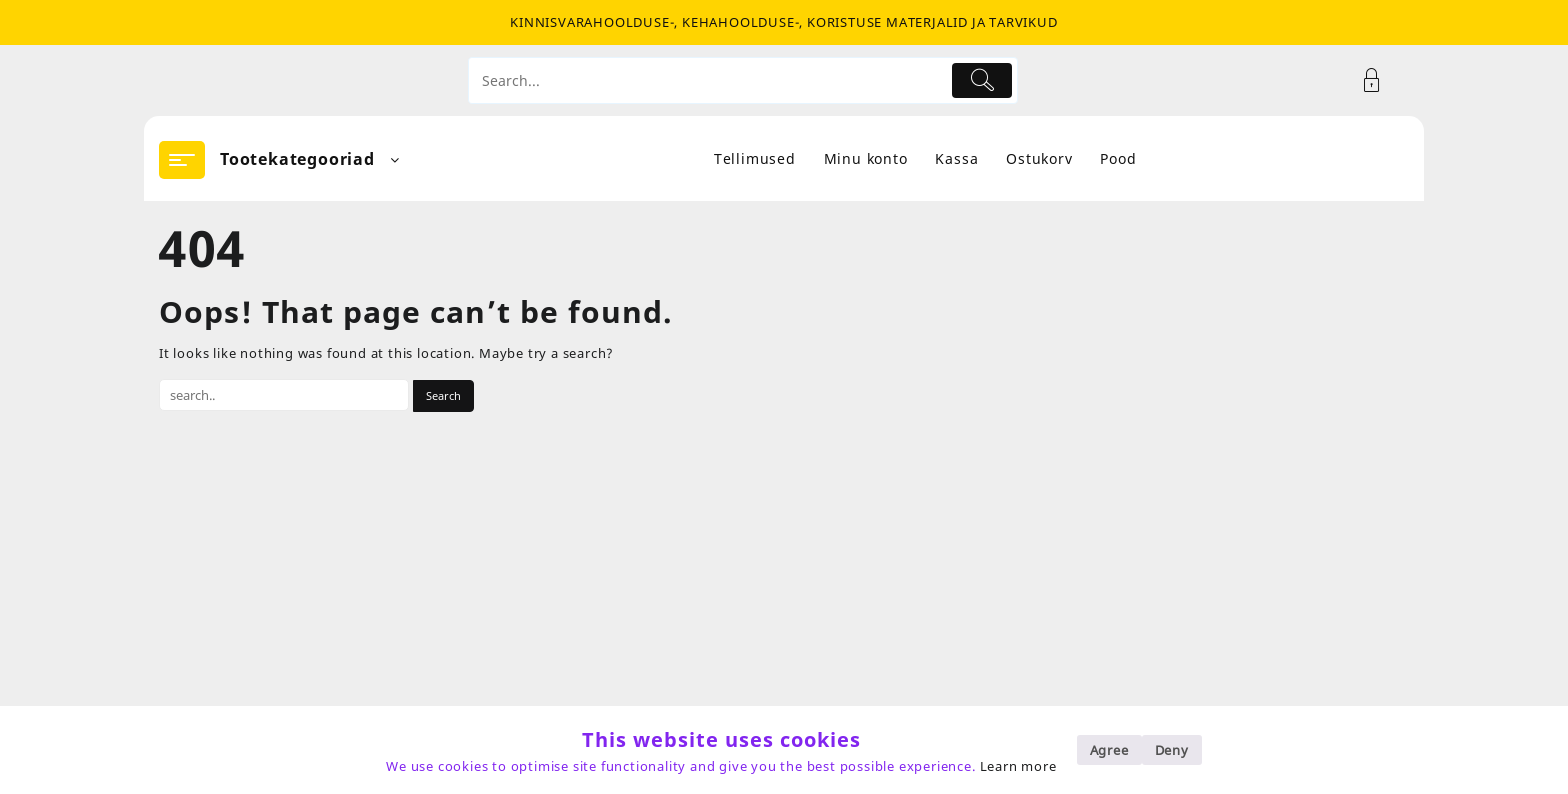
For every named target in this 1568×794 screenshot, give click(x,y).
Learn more (1018, 766)
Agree (1109, 750)
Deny (1172, 750)
